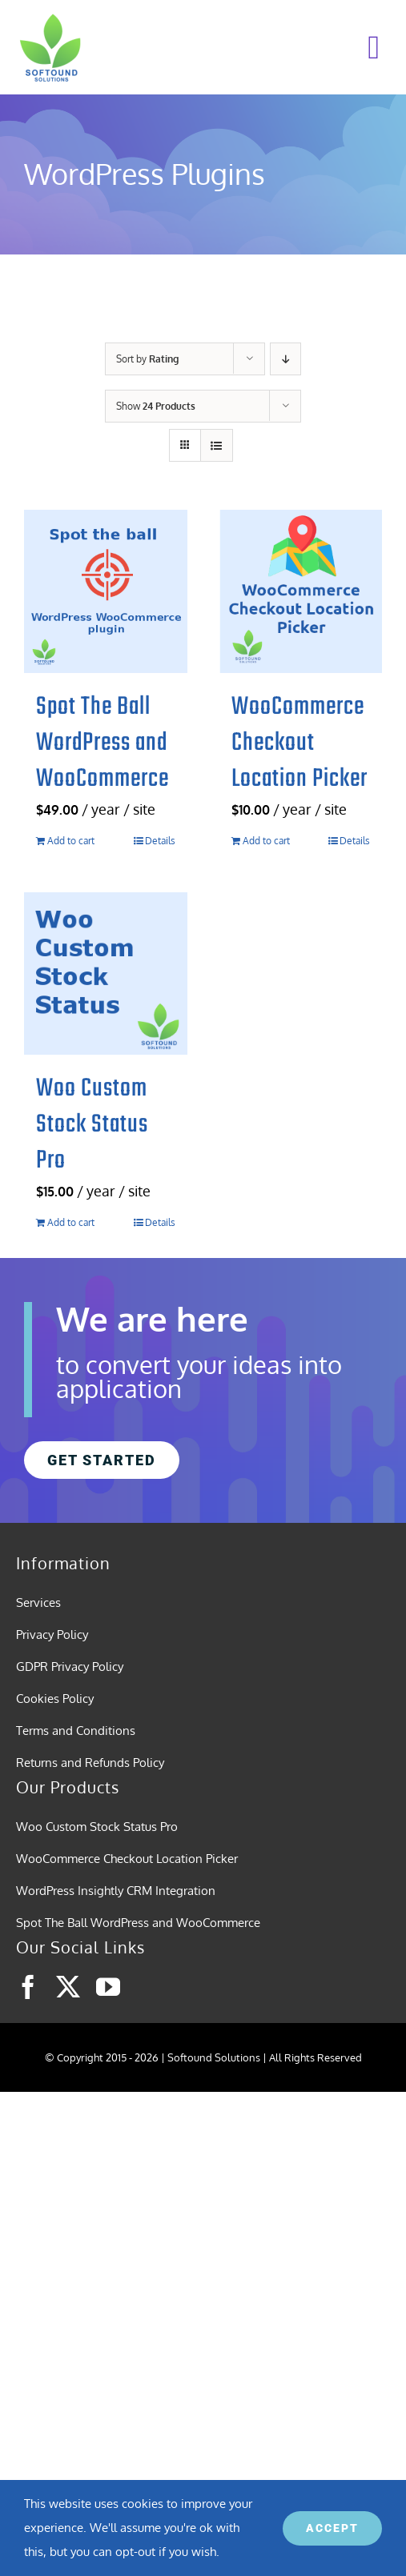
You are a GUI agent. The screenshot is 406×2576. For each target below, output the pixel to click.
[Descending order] (285, 359)
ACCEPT (332, 2528)
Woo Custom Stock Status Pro (92, 1124)
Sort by (147, 359)
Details (160, 841)
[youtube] (108, 1987)
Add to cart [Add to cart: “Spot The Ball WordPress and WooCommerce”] (70, 841)
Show (155, 406)
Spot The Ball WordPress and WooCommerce (102, 743)
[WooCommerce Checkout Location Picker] (301, 591)
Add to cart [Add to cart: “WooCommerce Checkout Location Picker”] (266, 841)
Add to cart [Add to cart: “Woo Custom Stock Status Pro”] (70, 1222)
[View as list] (216, 445)
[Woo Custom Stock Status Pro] (105, 974)
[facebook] (28, 1987)
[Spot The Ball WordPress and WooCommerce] (105, 591)
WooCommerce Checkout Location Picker (299, 743)
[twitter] (68, 1987)
